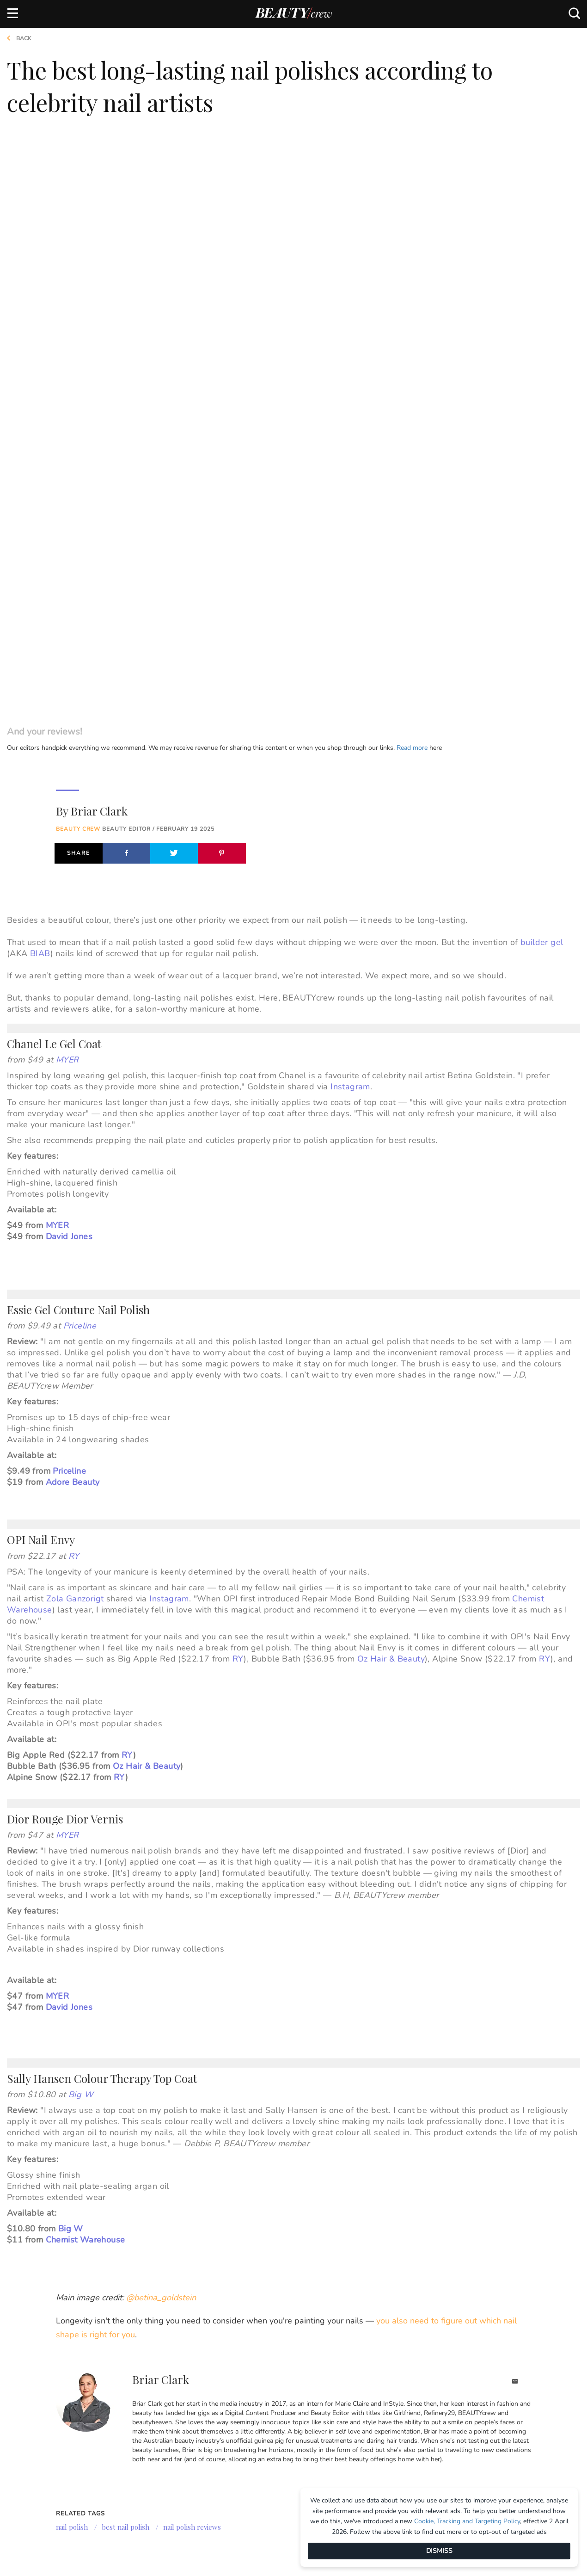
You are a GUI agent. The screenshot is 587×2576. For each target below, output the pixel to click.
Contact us (25, 2435)
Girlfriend (171, 2420)
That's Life (273, 2474)
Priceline (80, 752)
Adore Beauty (73, 908)
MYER (67, 486)
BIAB (40, 379)
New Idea (271, 2443)
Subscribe (509, 2358)
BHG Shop (271, 2428)
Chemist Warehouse (85, 1666)
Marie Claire (174, 2405)
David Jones (69, 662)
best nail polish (125, 1953)
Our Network (287, 2374)
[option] (49, 2111)
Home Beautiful (179, 2435)
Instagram (350, 513)
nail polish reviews (192, 1953)
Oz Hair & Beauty (391, 1085)
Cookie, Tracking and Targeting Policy (467, 2521)
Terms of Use (28, 2450)
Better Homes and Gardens (285, 2408)
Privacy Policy (30, 2466)
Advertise (23, 2419)
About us (22, 2404)
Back (15, 38)
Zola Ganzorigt (75, 1025)
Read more (412, 174)
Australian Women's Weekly (188, 2469)
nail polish (72, 1953)
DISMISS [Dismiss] (439, 2550)
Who (161, 2450)
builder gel (541, 368)
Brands (171, 2374)
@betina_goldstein (161, 1724)
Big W (80, 1520)
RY (73, 982)
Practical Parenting (290, 2458)
